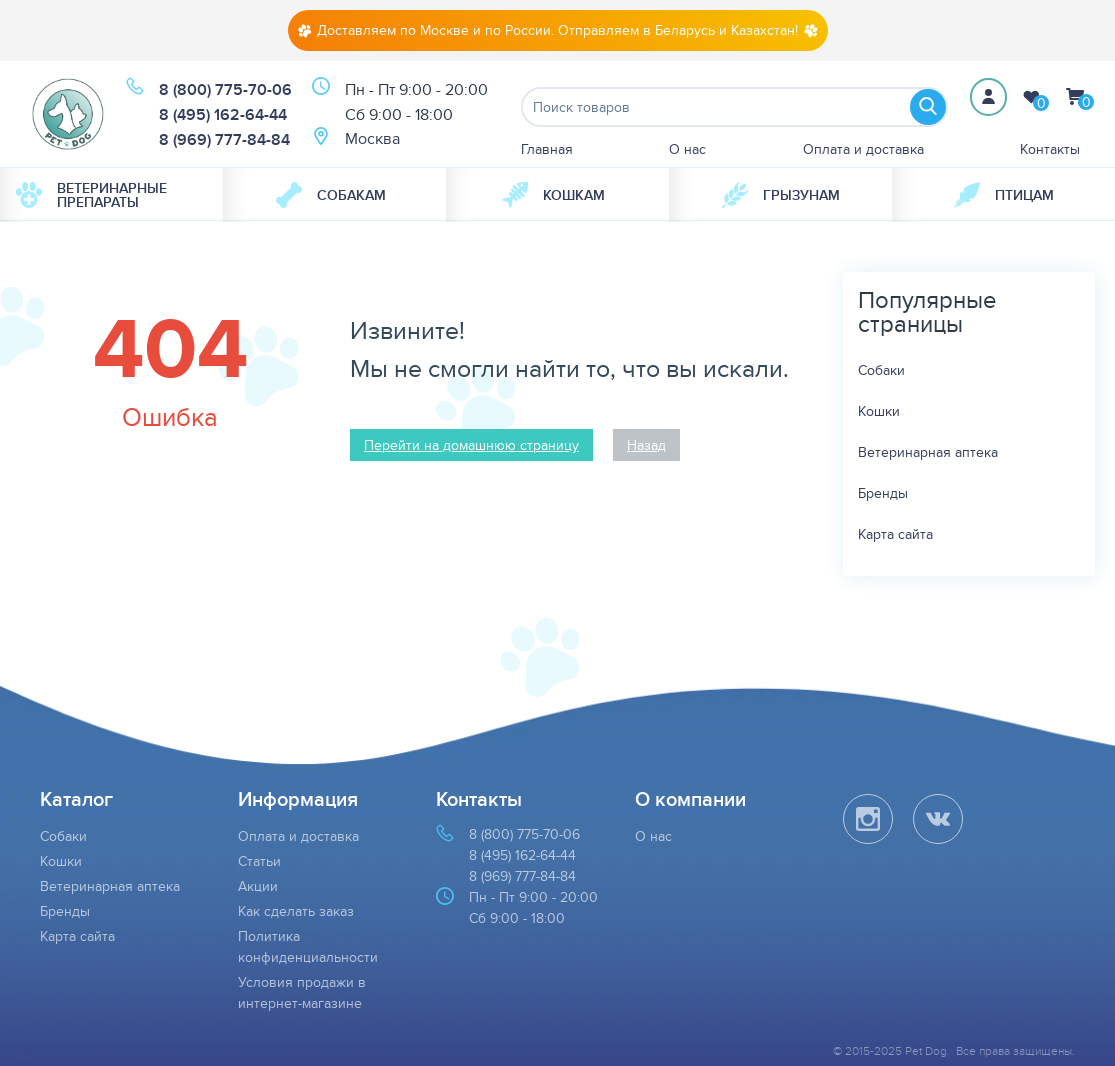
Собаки (881, 370)
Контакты (1050, 149)
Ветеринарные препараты (91, 195)
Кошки (879, 411)
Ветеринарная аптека (928, 452)
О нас (687, 149)
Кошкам (553, 195)
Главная (547, 149)
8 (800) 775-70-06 (225, 89)
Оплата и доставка (863, 149)
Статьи (259, 861)
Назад (646, 445)
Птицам (1004, 195)
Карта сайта (895, 534)
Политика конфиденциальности (308, 946)
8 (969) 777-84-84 (224, 139)
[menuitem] (111, 195)
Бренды (883, 493)
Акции (258, 886)
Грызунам (781, 195)
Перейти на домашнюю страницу (471, 445)
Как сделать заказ (296, 911)
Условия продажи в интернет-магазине (302, 992)
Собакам (331, 195)
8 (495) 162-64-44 (223, 114)
